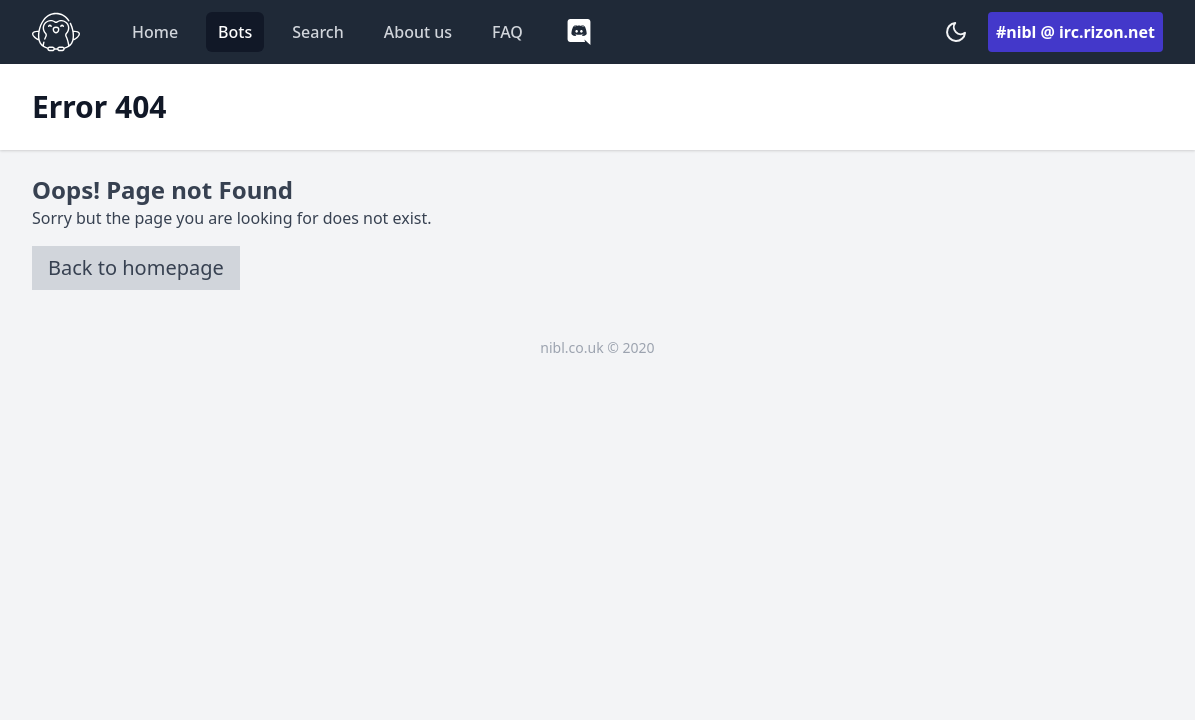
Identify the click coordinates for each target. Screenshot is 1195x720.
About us (418, 32)
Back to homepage (136, 267)
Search (317, 32)
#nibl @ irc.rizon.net (1075, 32)
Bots (235, 32)
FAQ (507, 32)
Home (155, 32)
